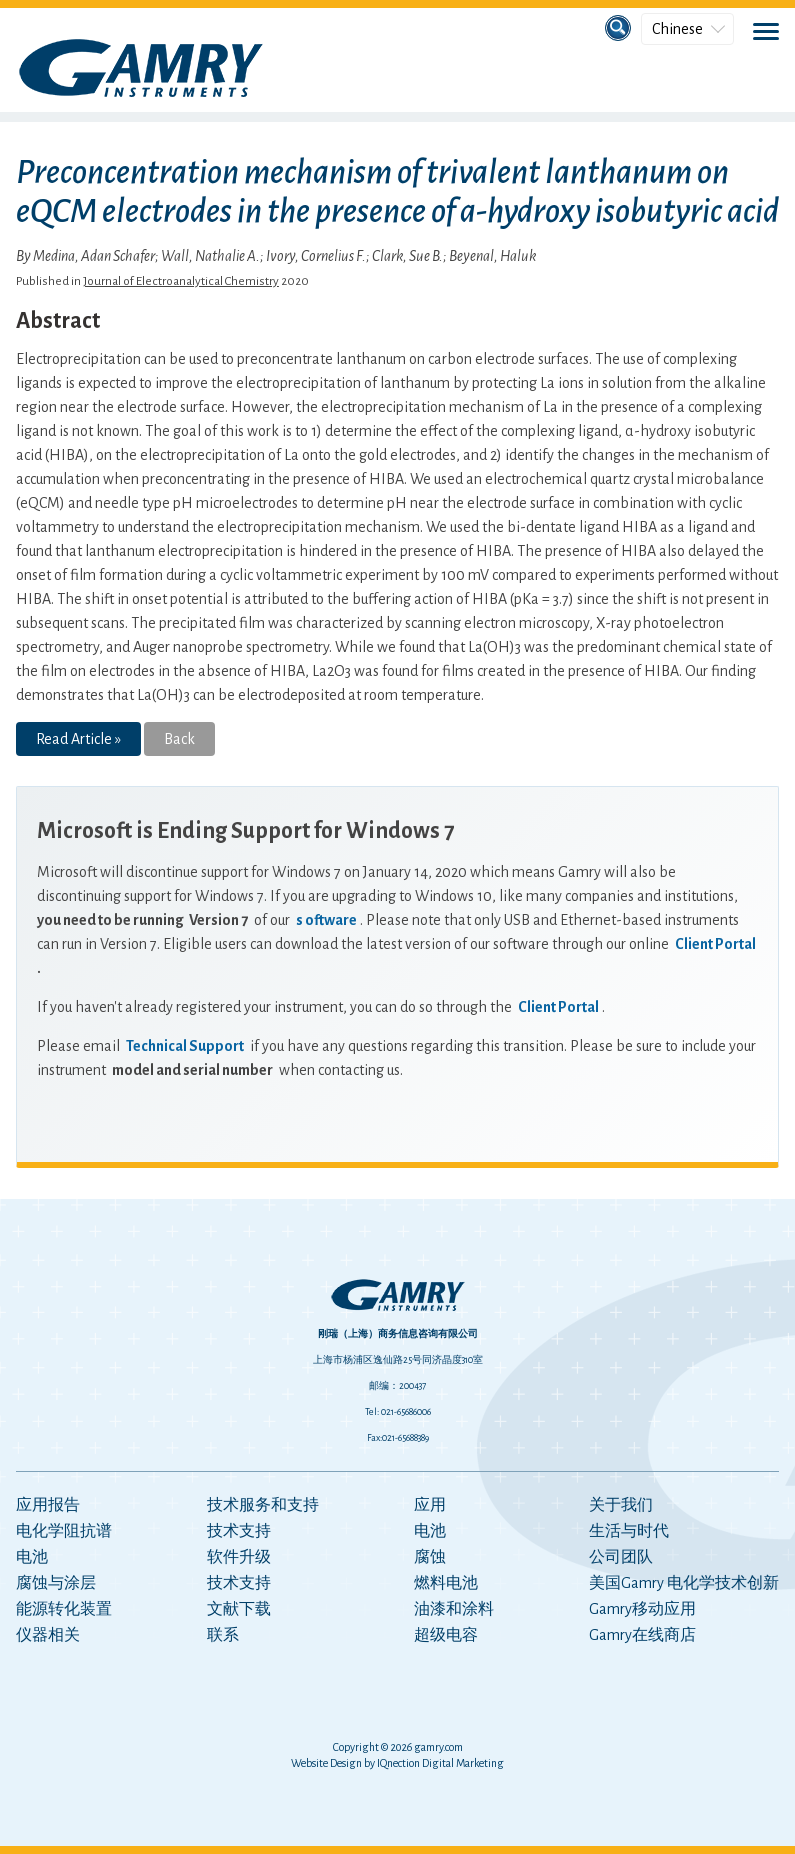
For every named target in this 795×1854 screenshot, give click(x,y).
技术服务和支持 (263, 1505)
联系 (223, 1635)
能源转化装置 (64, 1609)
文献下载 (239, 1609)
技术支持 (239, 1531)
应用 (430, 1505)
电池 (32, 1557)
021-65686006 (406, 1412)
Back (179, 739)
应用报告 (48, 1505)
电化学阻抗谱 (64, 1531)
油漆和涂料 (454, 1609)
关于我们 (621, 1505)
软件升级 (239, 1557)
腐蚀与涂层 (56, 1583)
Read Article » (78, 739)
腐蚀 (430, 1557)
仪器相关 (48, 1635)
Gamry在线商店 (642, 1635)
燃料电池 (446, 1583)
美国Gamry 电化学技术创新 (684, 1583)
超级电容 (446, 1635)
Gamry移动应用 (642, 1609)
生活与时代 (629, 1531)
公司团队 (621, 1557)
